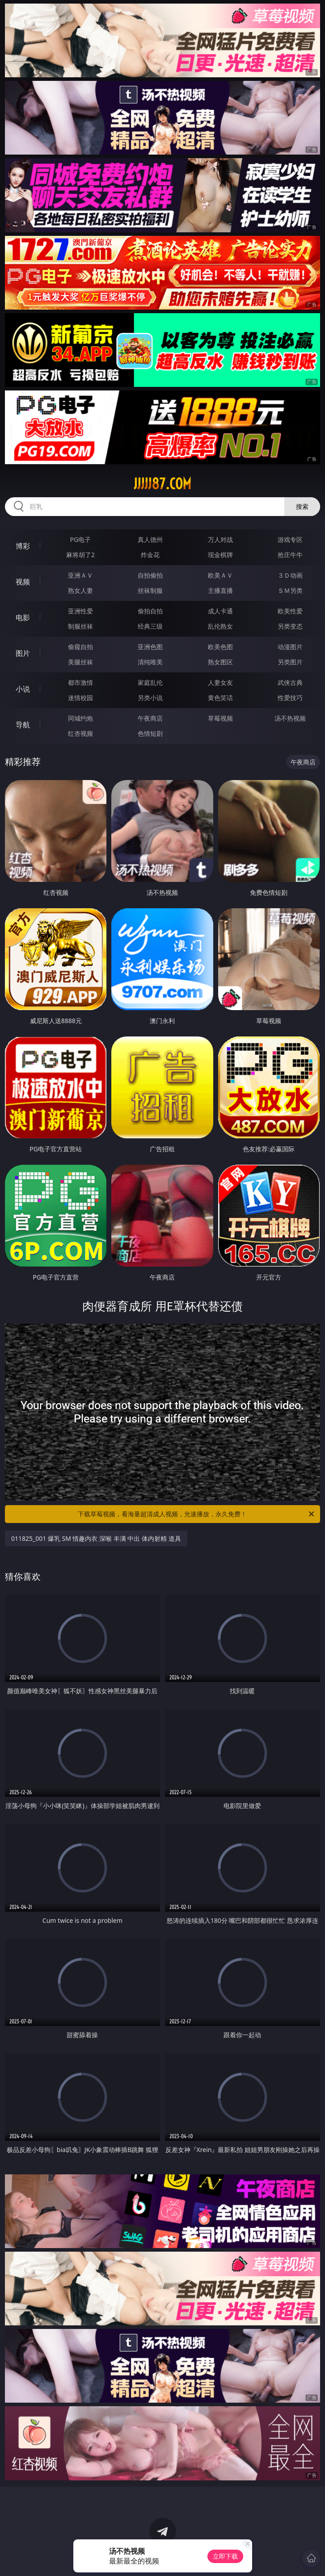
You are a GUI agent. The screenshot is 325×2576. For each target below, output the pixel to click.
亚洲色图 (150, 646)
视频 (23, 582)
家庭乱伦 (150, 682)
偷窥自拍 (80, 646)
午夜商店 (150, 718)
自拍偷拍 (150, 575)
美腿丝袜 (80, 662)
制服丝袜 (80, 626)
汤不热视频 (290, 718)
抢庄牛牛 (290, 554)
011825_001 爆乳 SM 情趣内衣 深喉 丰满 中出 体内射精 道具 (96, 1538)
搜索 (302, 506)
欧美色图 (220, 646)
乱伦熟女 (220, 626)
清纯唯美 (150, 662)
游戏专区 (290, 539)
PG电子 (80, 539)
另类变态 (290, 626)
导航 (23, 725)
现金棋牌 (220, 554)
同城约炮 (80, 718)
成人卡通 (220, 611)
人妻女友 (220, 682)
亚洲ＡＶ (80, 575)
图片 (23, 653)
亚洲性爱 (80, 611)
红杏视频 (80, 733)
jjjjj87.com (162, 484)
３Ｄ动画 (290, 575)
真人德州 (150, 539)
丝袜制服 (150, 590)
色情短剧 (150, 733)
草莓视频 (220, 718)
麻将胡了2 (80, 554)
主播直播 (220, 590)
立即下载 (225, 2556)
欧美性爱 (290, 611)
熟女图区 (220, 662)
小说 (23, 689)
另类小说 (150, 697)
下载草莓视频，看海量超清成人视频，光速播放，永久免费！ (197, 1514)
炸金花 (150, 554)
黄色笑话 (220, 697)
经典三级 (150, 626)
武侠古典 (290, 682)
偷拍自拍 (150, 611)
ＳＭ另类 (290, 590)
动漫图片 (290, 646)
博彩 (23, 546)
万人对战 (220, 539)
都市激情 (80, 682)
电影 (23, 617)
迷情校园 (80, 697)
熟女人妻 (80, 590)
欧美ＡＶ (220, 575)
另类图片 (290, 662)
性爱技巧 (290, 697)
